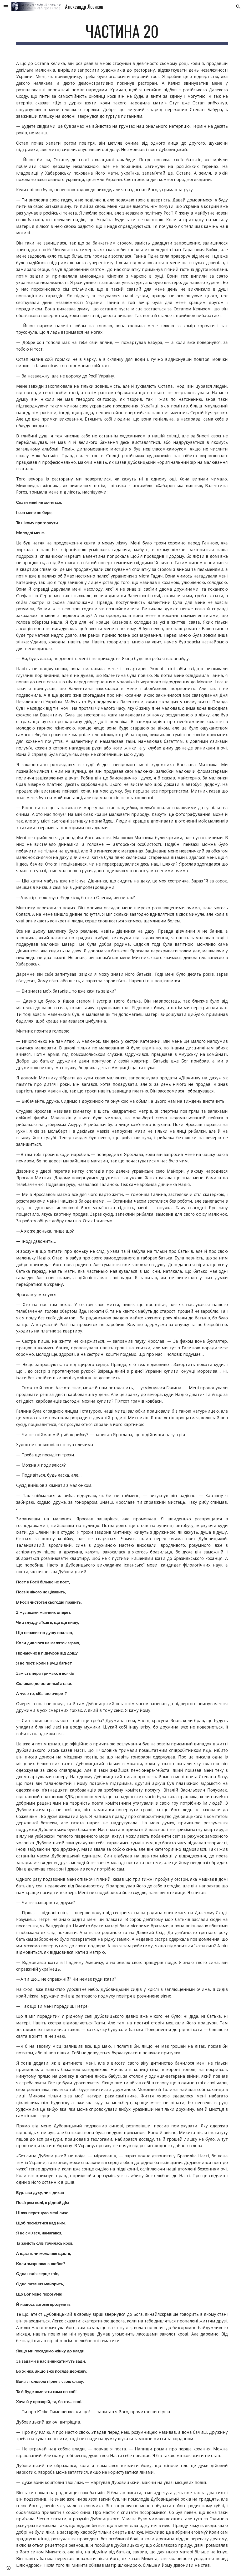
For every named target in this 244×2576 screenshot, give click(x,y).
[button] (5, 6)
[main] (122, 33)
